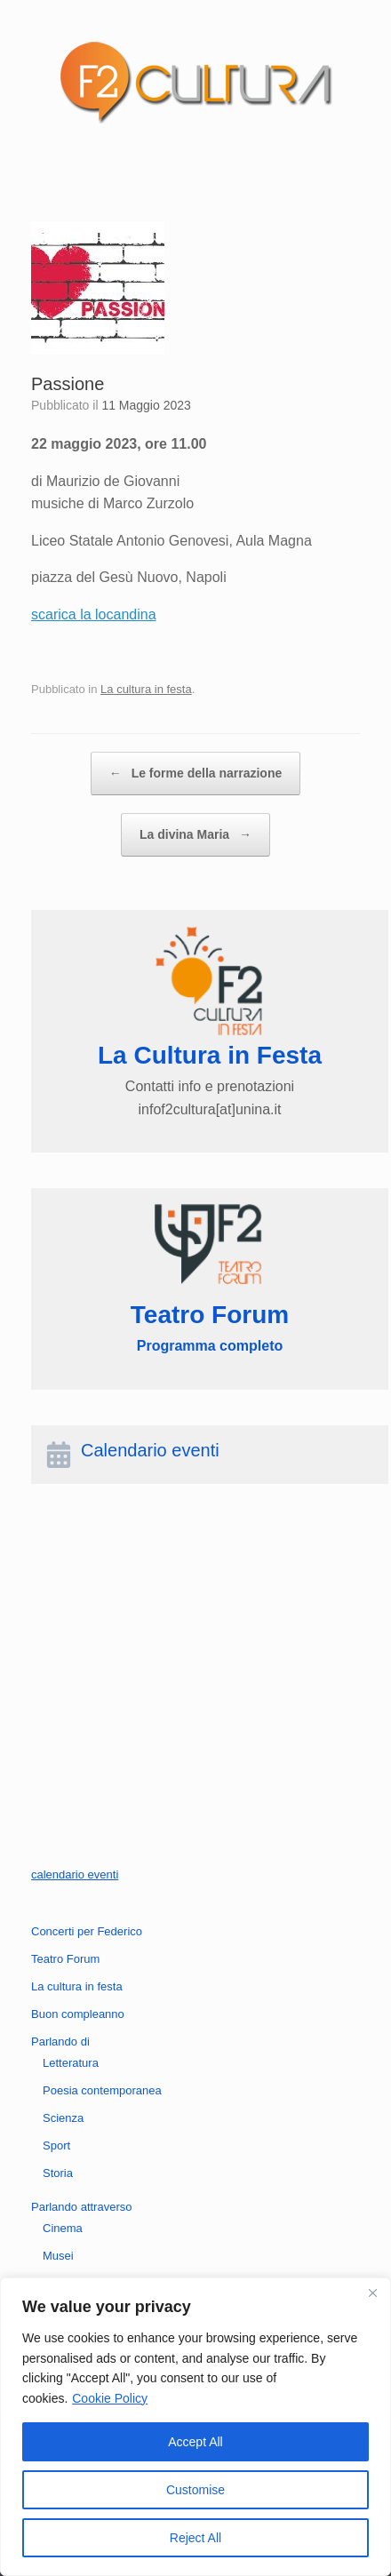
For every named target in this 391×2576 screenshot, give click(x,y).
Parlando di (60, 2041)
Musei (58, 2255)
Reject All (195, 2538)
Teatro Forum (65, 1959)
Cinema (63, 2228)
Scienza (63, 2118)
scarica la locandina (93, 614)
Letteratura (71, 2063)
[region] (195, 2426)
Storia (58, 2173)
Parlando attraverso (81, 2206)
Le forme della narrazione (196, 773)
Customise (195, 2490)
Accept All (195, 2442)
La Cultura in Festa (210, 1055)
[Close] (372, 2292)
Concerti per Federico (86, 1931)
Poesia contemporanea (102, 2090)
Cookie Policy (110, 2398)
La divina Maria (195, 834)
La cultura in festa (146, 689)
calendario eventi (74, 1874)
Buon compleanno (77, 2014)
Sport (56, 2145)
